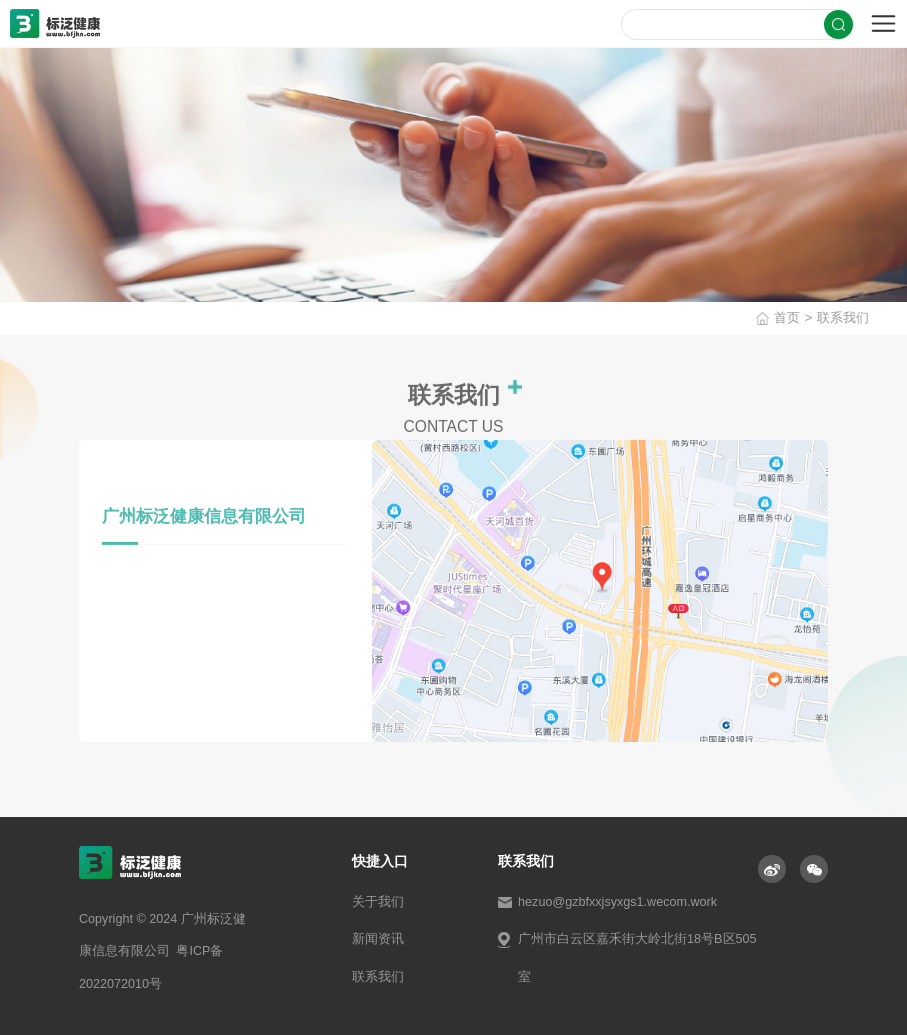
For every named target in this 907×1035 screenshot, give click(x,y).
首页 (795, 317)
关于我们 (378, 902)
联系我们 (851, 317)
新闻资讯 (378, 939)
